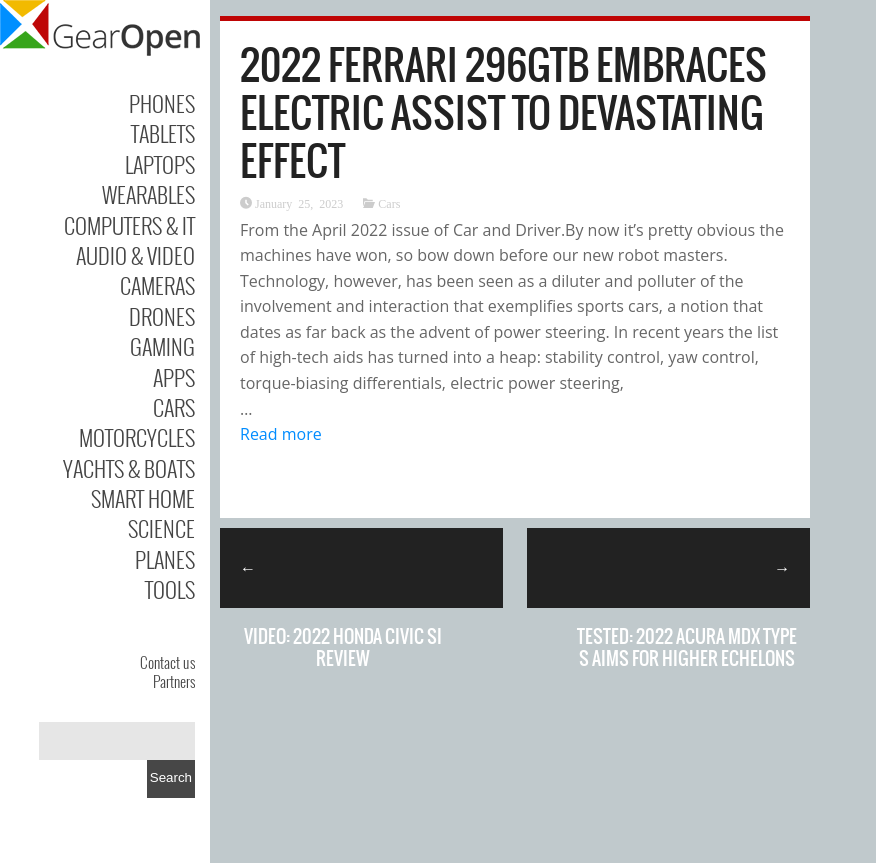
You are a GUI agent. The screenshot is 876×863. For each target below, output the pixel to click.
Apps (174, 377)
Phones (162, 103)
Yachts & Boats (129, 468)
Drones (162, 316)
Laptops (160, 164)
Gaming (162, 346)
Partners (174, 681)
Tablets (163, 133)
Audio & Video (135, 255)
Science (161, 528)
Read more (281, 434)
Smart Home (143, 498)
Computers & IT (129, 225)
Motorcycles (137, 437)
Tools (170, 589)
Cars (174, 407)
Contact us (167, 662)
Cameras (157, 285)
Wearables (148, 194)
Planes (165, 559)
